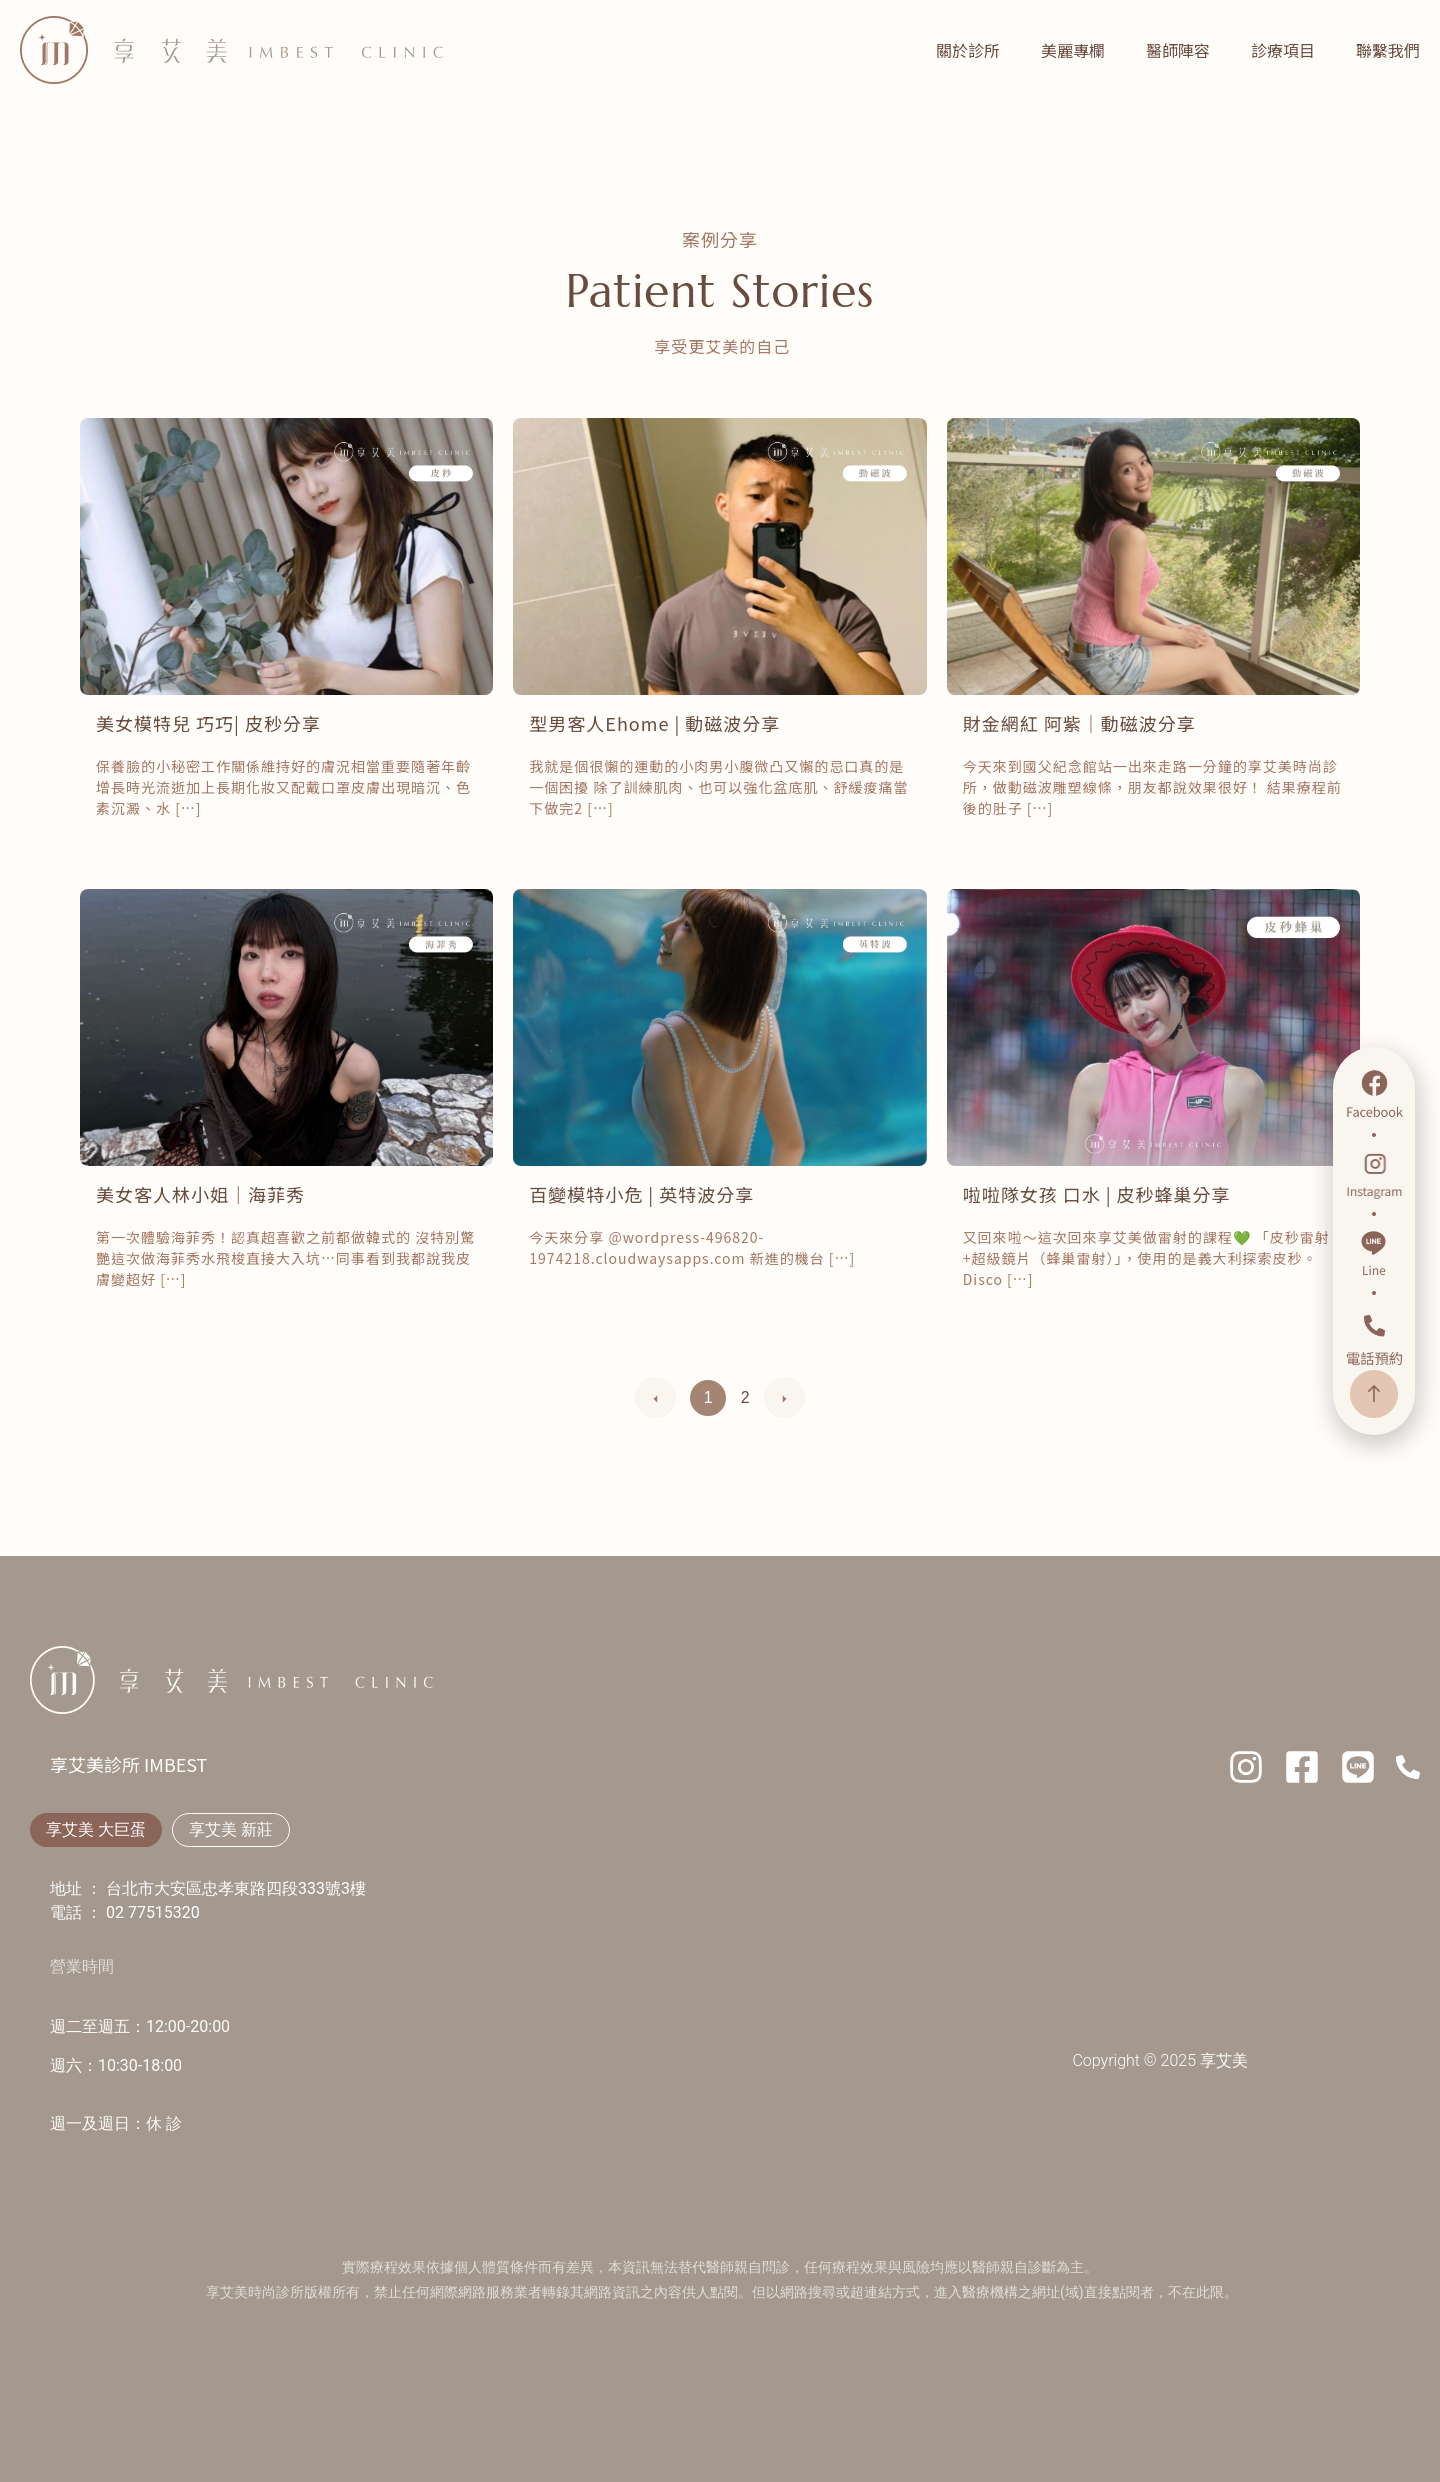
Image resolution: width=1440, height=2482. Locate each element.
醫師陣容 (1178, 50)
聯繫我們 (1388, 50)
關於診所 (968, 50)
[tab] (96, 1830)
